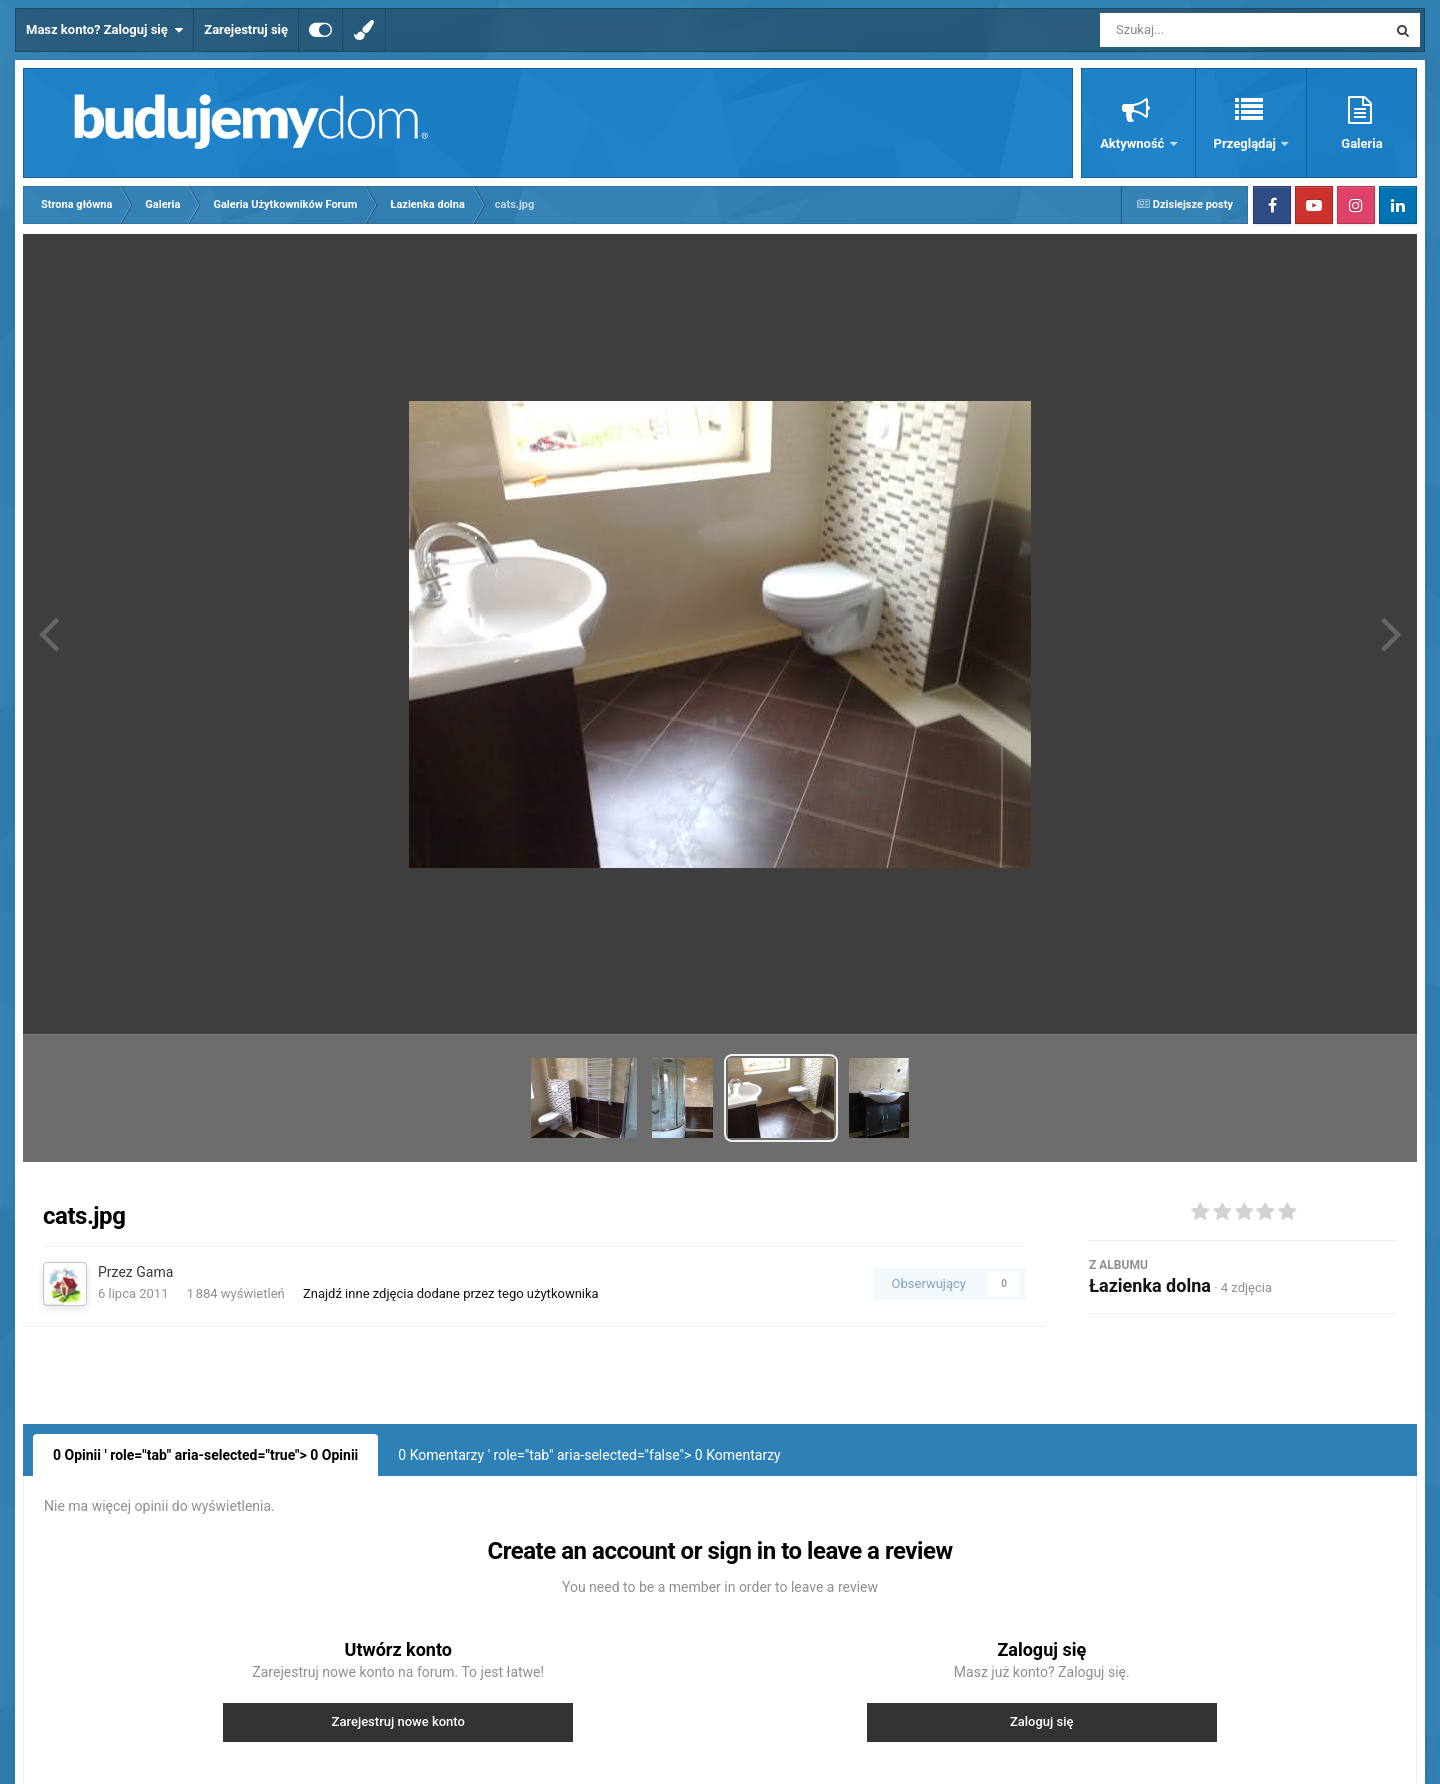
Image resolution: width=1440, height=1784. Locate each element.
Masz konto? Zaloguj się (104, 30)
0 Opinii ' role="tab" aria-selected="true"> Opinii (205, 1455)
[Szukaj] (1198, 30)
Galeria (1361, 143)
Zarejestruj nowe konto (398, 1721)
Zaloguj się (1042, 1721)
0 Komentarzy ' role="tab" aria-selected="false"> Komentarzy (589, 1455)
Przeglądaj (1246, 143)
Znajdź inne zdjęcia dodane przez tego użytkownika (451, 1293)
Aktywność (1133, 143)
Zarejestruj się (246, 29)
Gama (154, 1272)
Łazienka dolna (1150, 1285)
